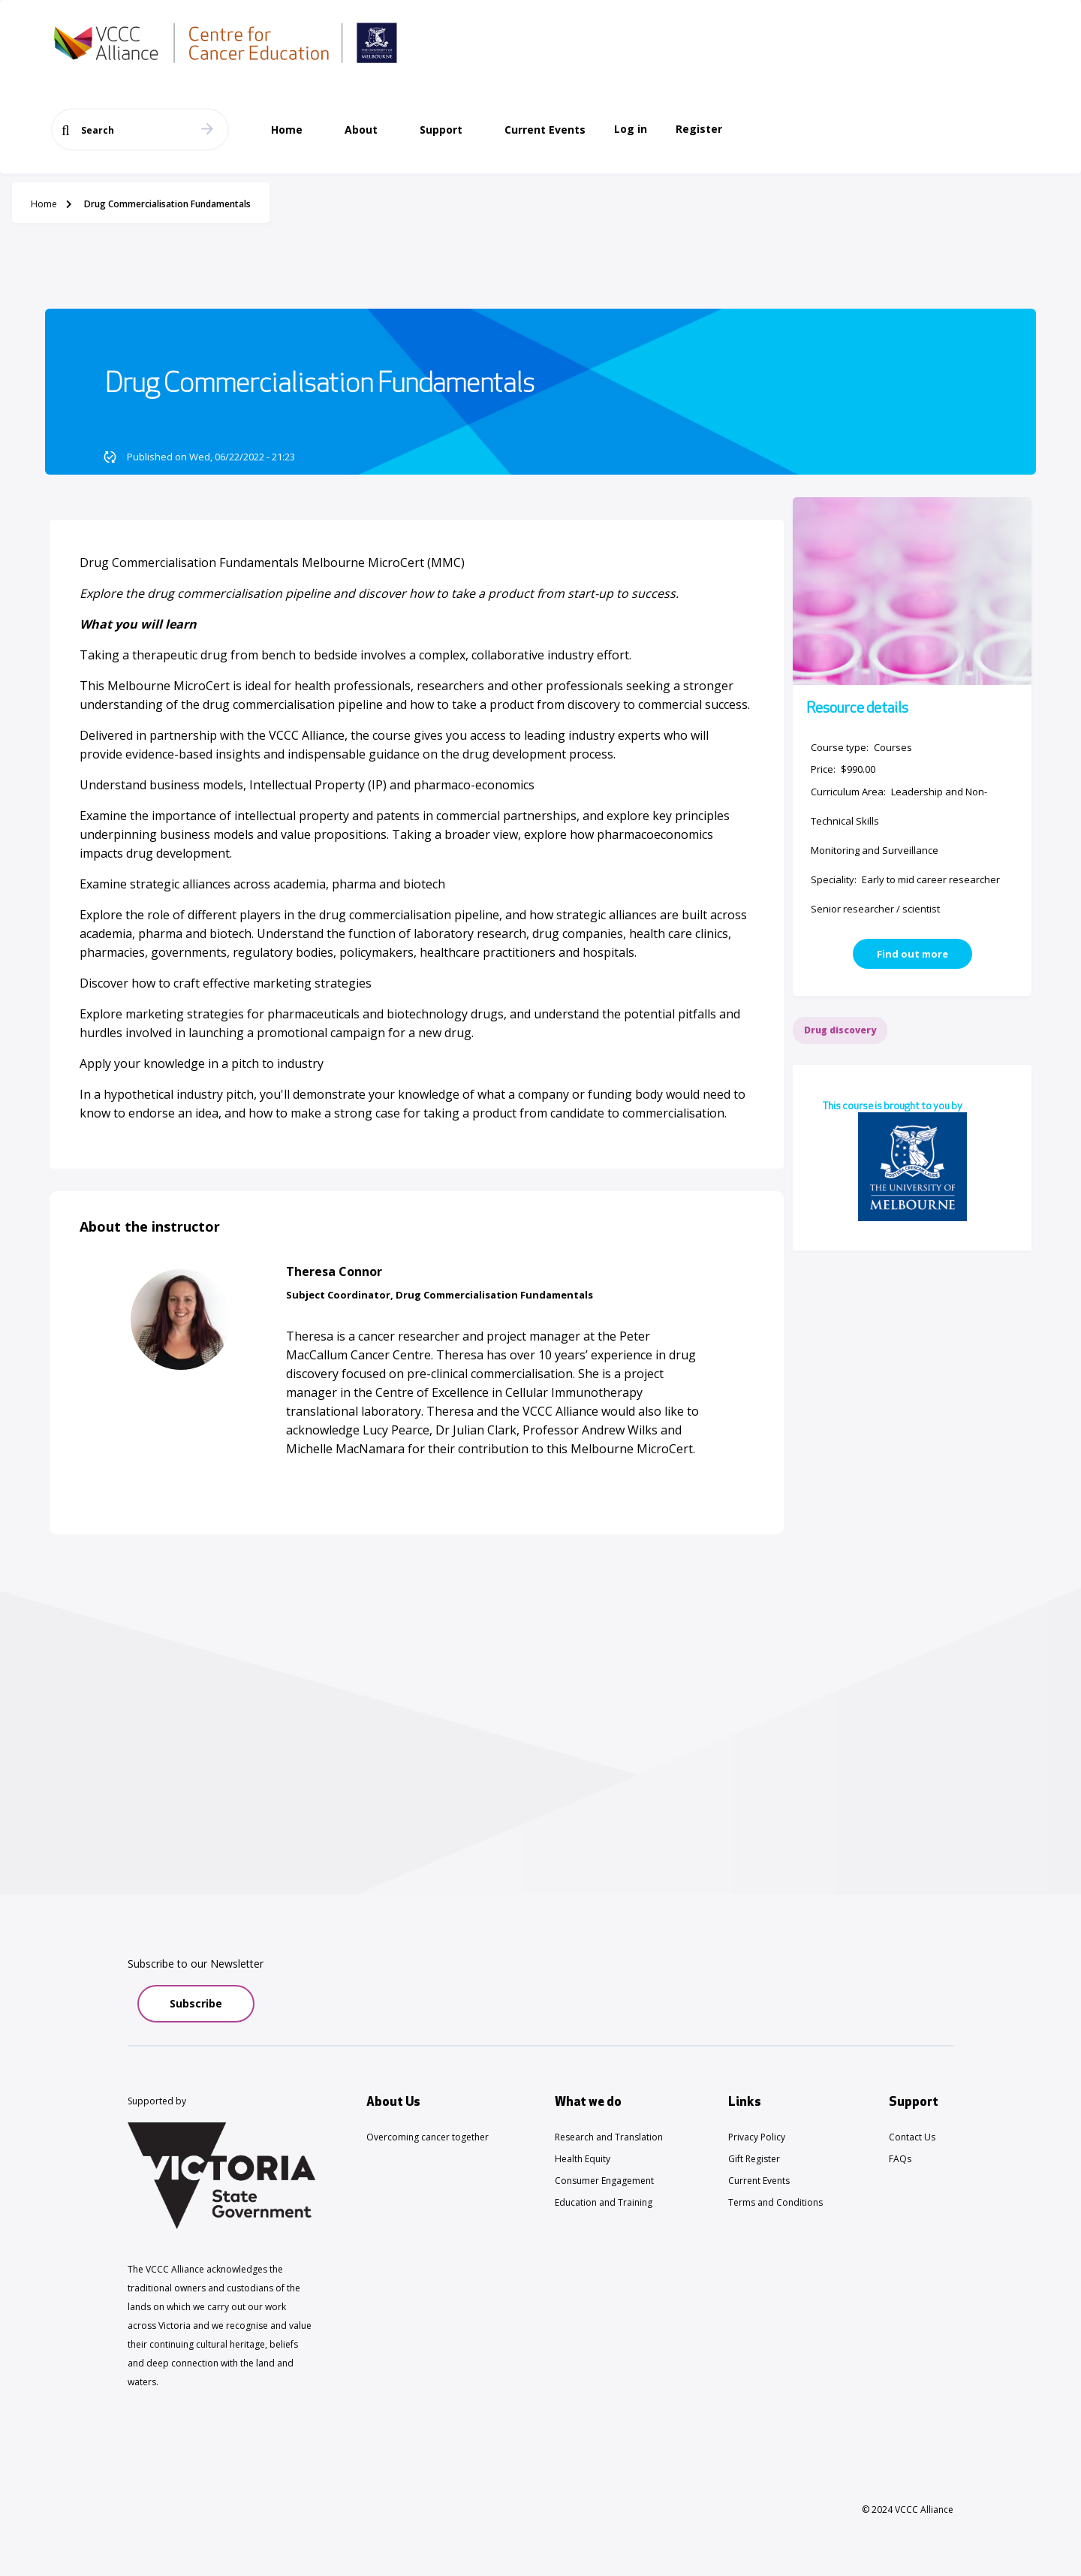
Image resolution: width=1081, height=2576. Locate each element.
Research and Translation (609, 2137)
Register (699, 129)
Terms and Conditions (775, 2202)
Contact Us (912, 2137)
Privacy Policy (756, 2137)
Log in (630, 129)
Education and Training (603, 2202)
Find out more (912, 954)
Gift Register (754, 2158)
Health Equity (582, 2158)
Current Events (759, 2180)
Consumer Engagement (604, 2180)
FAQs (900, 2158)
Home (44, 204)
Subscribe (196, 2003)
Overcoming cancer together (427, 2137)
